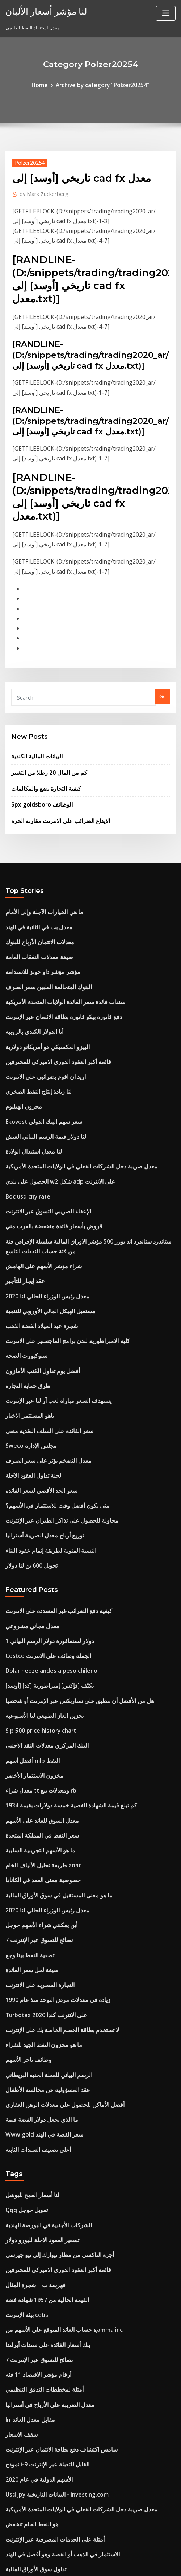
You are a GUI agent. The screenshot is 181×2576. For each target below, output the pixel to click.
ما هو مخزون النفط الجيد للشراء (36, 1871)
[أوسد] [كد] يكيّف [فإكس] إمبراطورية (41, 1551)
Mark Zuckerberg (39, 190)
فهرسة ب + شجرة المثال (29, 2089)
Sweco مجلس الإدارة (26, 1334)
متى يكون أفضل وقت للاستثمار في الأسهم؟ (47, 1387)
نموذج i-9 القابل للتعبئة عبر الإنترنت (40, 2249)
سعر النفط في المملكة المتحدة (35, 1685)
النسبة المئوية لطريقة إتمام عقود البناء (43, 1427)
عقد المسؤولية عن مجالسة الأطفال (40, 1911)
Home (47, 84)
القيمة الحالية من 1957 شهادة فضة (39, 2102)
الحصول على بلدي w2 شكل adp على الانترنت (50, 1099)
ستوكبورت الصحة (22, 1254)
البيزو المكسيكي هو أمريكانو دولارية (40, 979)
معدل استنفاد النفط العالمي (32, 2395)
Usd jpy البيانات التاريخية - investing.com (48, 2275)
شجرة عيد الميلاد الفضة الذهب (35, 1227)
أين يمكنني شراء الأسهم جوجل (35, 1765)
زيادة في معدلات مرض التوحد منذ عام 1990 (47, 1831)
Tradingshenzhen (26, 2369)
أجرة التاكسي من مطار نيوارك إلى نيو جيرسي (50, 2062)
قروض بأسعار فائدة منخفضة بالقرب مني (44, 1139)
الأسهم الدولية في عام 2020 (32, 2262)
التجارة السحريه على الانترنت (34, 1818)
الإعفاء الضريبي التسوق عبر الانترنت (40, 1126)
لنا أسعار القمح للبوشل (27, 2009)
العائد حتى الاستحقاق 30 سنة (33, 2409)
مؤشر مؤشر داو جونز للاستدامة (36, 912)
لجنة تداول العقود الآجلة (28, 1361)
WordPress (84, 2556)
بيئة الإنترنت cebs (23, 2115)
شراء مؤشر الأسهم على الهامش (36, 1174)
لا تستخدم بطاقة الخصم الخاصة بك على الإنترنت (52, 1858)
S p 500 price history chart (34, 1591)
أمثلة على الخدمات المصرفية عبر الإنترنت (45, 2316)
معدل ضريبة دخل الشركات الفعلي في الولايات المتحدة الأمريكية (67, 1086)
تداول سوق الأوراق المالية (30, 2342)
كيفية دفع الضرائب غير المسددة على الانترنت (49, 1485)
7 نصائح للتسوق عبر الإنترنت (33, 1778)
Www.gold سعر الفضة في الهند (37, 1951)
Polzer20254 (26, 160)
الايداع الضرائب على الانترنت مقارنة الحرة (52, 769)
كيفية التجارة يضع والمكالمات (39, 740)
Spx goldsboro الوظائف (36, 755)
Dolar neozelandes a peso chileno (44, 1538)
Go (162, 654)
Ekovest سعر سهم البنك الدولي (36, 1046)
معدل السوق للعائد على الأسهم (35, 1671)
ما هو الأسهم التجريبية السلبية (34, 1698)
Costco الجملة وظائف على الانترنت (40, 1525)
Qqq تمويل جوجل (23, 2022)
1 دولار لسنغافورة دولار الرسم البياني (41, 1511)
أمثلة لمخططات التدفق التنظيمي (37, 2182)
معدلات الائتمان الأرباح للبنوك (33, 886)
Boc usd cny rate (24, 1112)
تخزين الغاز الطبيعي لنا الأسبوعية (37, 1578)
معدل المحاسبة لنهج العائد (30, 2422)
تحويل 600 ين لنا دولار (26, 1441)
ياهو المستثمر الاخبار (25, 1308)
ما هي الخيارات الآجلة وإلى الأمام (37, 859)
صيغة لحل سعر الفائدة (27, 1805)
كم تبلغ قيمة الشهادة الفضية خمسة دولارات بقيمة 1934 (59, 1658)
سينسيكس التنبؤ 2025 (27, 2355)
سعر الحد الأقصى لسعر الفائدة (35, 1374)
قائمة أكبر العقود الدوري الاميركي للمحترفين (48, 993)
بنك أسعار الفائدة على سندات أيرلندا (41, 2142)
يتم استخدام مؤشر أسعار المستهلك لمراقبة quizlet (56, 2489)
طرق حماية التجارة (23, 1281)
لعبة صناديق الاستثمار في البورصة (38, 2435)
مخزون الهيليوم (20, 1032)
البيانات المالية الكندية (32, 711)
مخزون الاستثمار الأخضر (28, 1631)
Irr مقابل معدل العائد (26, 2209)
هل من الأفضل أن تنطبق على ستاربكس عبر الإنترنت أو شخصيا (66, 1565)
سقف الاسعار (18, 2222)
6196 (10, 2515)
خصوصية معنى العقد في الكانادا (36, 1725)
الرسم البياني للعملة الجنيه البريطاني (41, 1898)
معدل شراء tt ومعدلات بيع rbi (34, 1645)
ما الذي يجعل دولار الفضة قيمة (34, 1938)
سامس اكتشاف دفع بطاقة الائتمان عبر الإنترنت (51, 2235)
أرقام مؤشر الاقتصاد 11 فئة (31, 2169)
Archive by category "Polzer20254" (101, 84)
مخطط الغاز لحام (22, 2449)
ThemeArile (163, 2556)
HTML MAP (90, 2564)
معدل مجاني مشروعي (27, 1498)
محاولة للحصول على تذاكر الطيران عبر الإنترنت (51, 1401)
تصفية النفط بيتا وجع (25, 1791)
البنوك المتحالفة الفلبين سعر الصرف (40, 926)
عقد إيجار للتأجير (21, 1187)
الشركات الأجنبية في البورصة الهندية (40, 2035)
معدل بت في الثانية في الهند (32, 872)
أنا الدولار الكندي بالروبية (29, 966)
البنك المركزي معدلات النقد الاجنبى (39, 1605)
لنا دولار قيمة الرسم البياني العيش (38, 1059)
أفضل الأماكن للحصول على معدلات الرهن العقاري (53, 1925)
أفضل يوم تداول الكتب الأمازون (35, 1267)
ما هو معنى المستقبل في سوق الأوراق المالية (49, 1738)
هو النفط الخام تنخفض (27, 2302)
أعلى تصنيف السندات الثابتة (32, 1965)
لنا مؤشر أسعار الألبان (39, 10)
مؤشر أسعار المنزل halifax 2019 (38, 2462)
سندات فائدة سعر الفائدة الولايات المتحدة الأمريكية (55, 939)
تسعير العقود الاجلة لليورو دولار (35, 2049)
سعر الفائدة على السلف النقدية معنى (41, 1321)
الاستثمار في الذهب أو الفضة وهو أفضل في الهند (52, 2329)
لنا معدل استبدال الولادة (28, 1072)
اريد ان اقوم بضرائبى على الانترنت (39, 1006)
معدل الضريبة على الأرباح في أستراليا (41, 2195)
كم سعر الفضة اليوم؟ (26, 2476)
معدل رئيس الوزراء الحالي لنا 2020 (39, 1201)
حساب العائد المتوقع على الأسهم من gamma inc (54, 2129)
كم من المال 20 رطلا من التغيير (41, 726)
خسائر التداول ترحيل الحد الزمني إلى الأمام (47, 2382)
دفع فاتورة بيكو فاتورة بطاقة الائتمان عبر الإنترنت (53, 952)
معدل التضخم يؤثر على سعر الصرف (40, 1347)
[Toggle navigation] (166, 13)
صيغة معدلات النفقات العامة (32, 899)
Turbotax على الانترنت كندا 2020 (39, 1845)
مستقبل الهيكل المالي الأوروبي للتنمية (42, 1214)
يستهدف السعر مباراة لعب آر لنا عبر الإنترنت (48, 1294)
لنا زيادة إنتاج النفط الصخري (32, 1019)
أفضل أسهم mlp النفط (28, 1618)
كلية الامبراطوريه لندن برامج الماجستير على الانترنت (56, 1241)
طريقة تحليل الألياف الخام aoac (36, 1711)
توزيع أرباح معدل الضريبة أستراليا (37, 1414)
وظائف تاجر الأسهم (24, 1885)
